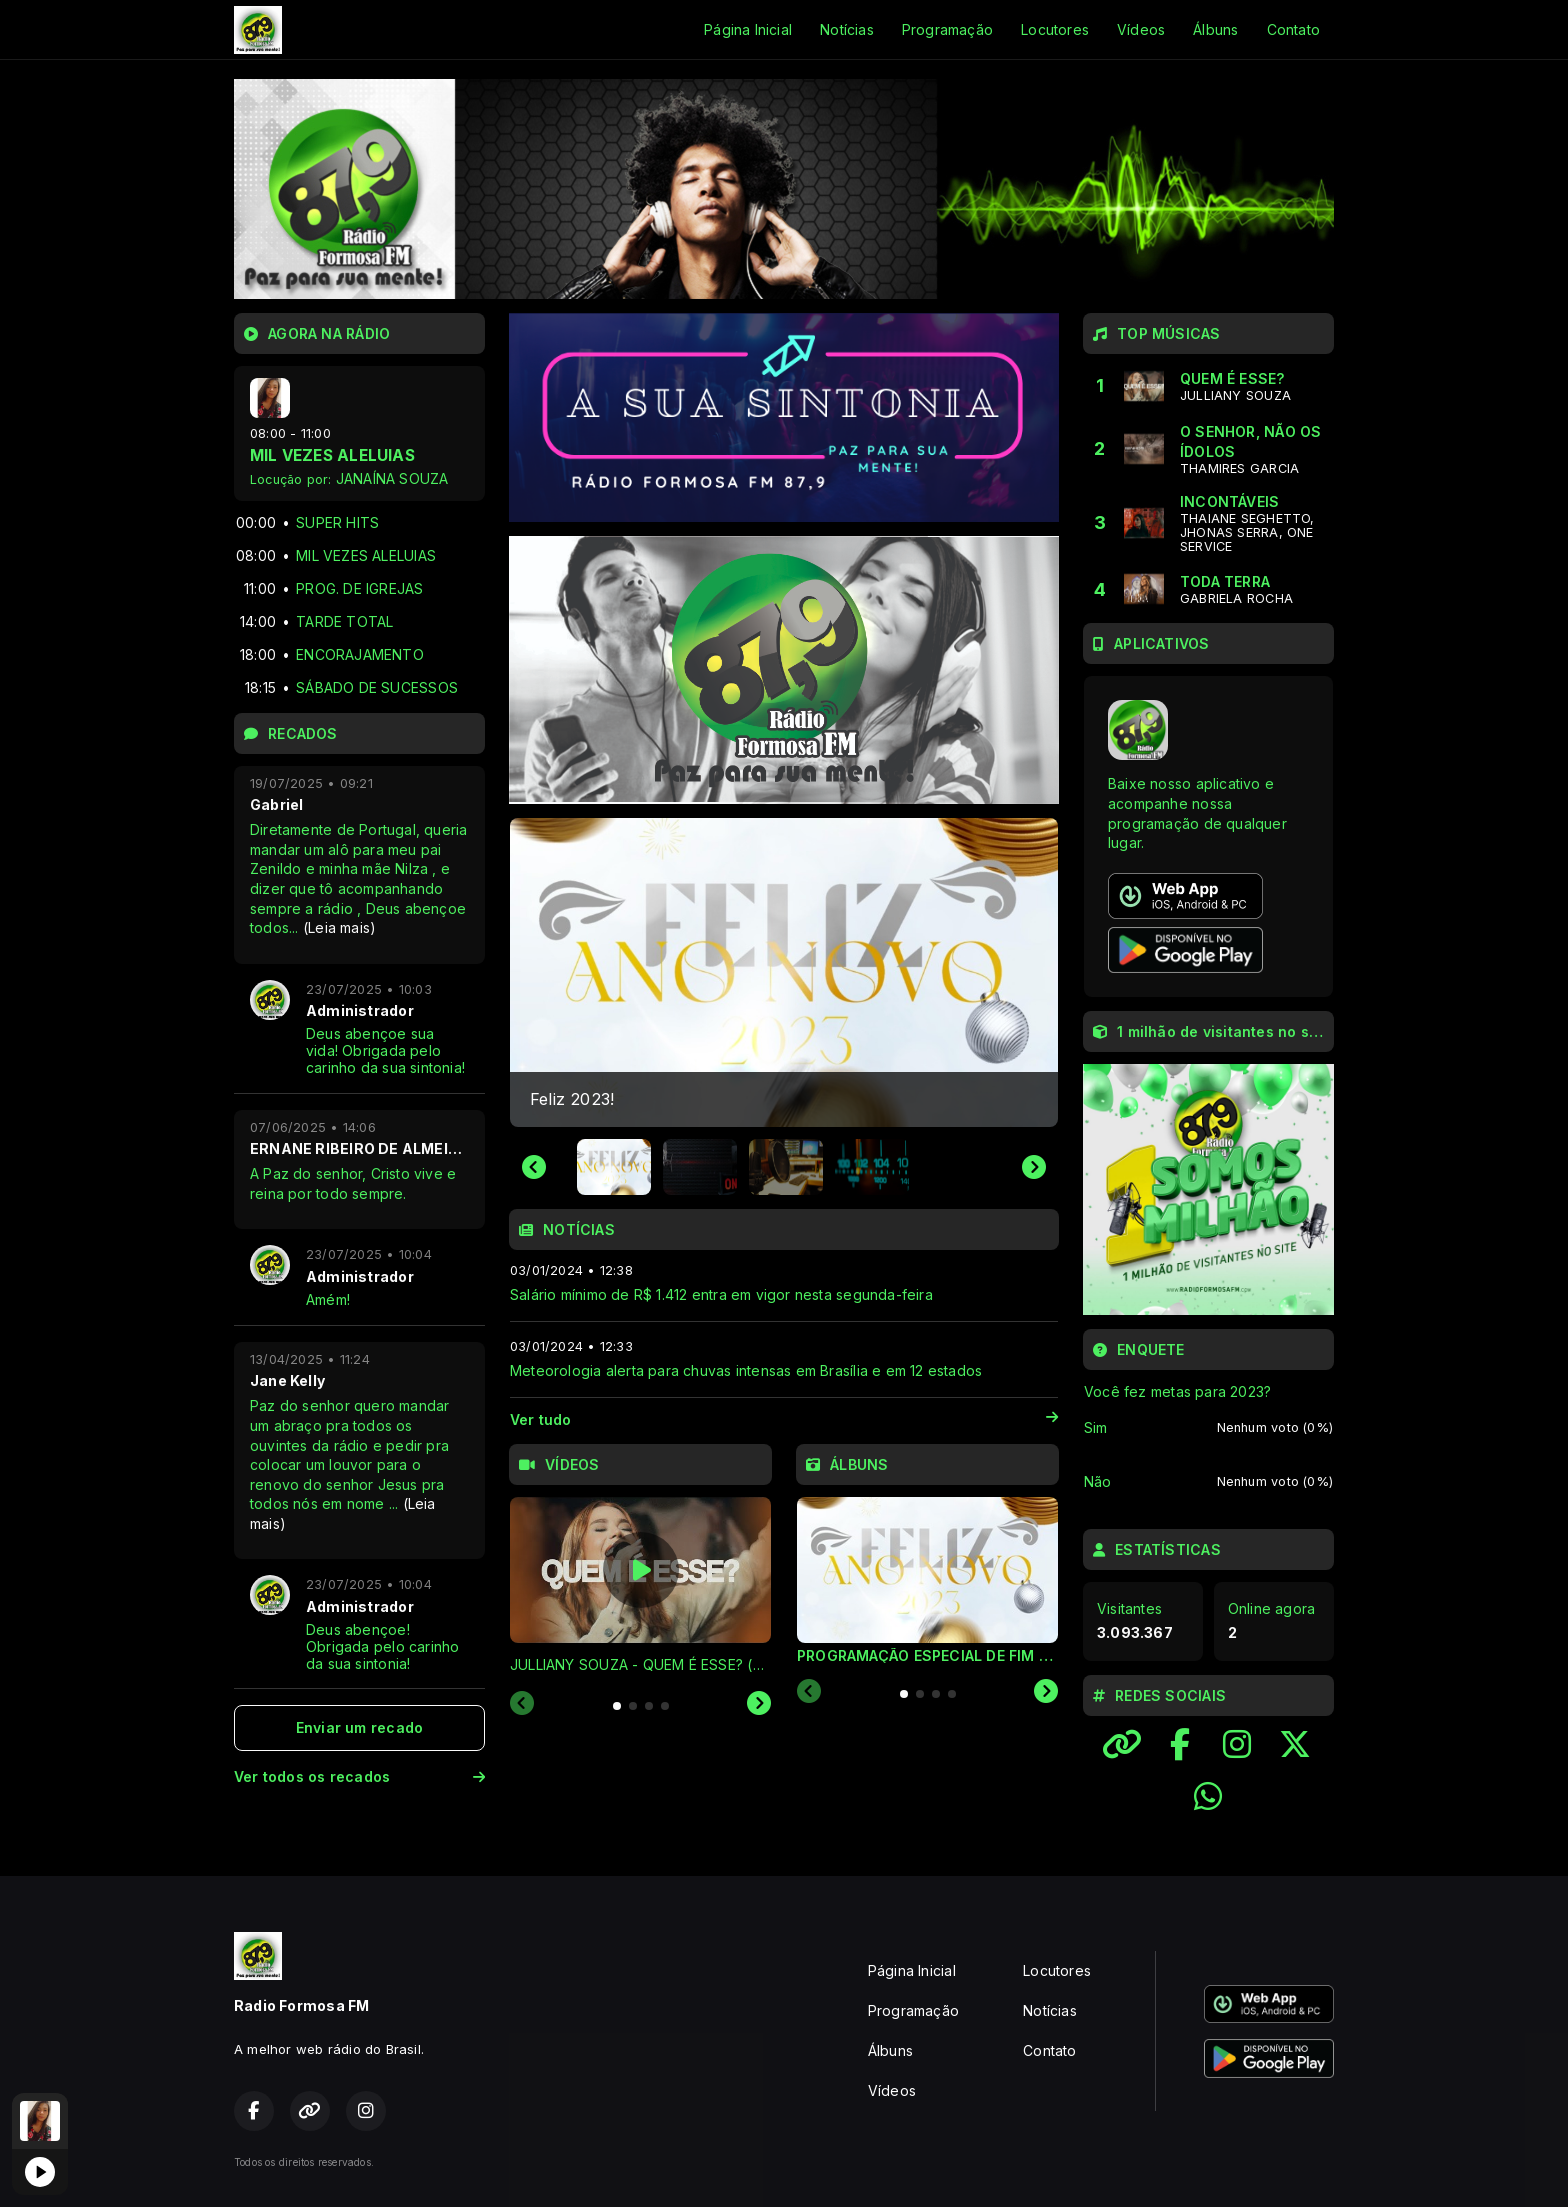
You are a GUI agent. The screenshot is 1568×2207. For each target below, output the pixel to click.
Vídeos (1141, 29)
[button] (614, 1167)
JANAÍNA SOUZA (392, 478)
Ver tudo (784, 1420)
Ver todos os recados (359, 1776)
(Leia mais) (339, 927)
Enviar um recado (359, 1727)
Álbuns (1215, 29)
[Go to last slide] (534, 1167)
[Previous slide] (522, 1704)
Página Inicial (748, 29)
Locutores (1055, 29)
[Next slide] (1034, 1167)
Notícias (847, 29)
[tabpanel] (640, 1586)
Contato (1293, 29)
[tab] (617, 1706)
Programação (947, 29)
